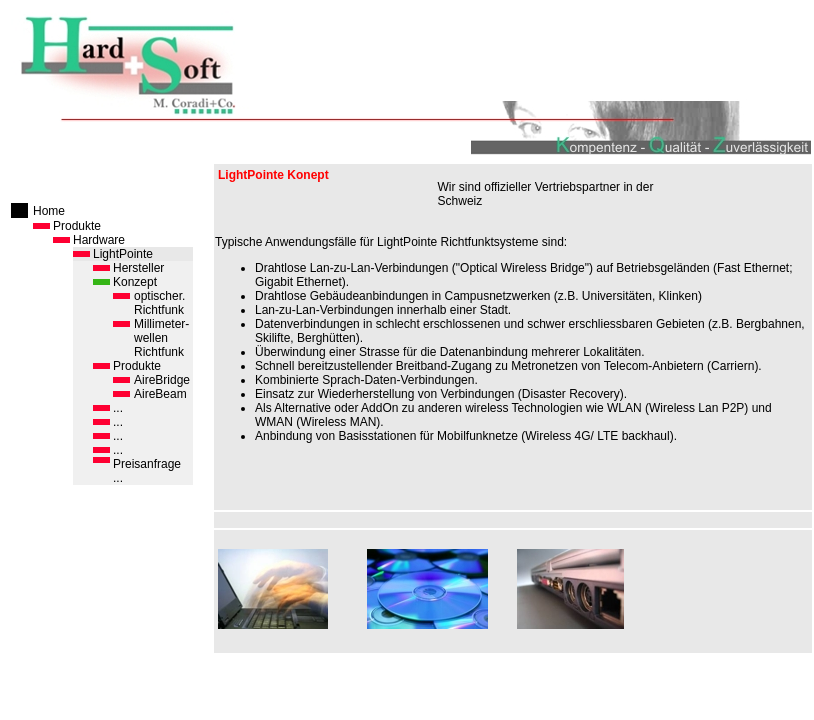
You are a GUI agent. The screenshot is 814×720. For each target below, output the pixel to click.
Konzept (135, 282)
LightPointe (123, 254)
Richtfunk (159, 310)
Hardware (99, 240)
